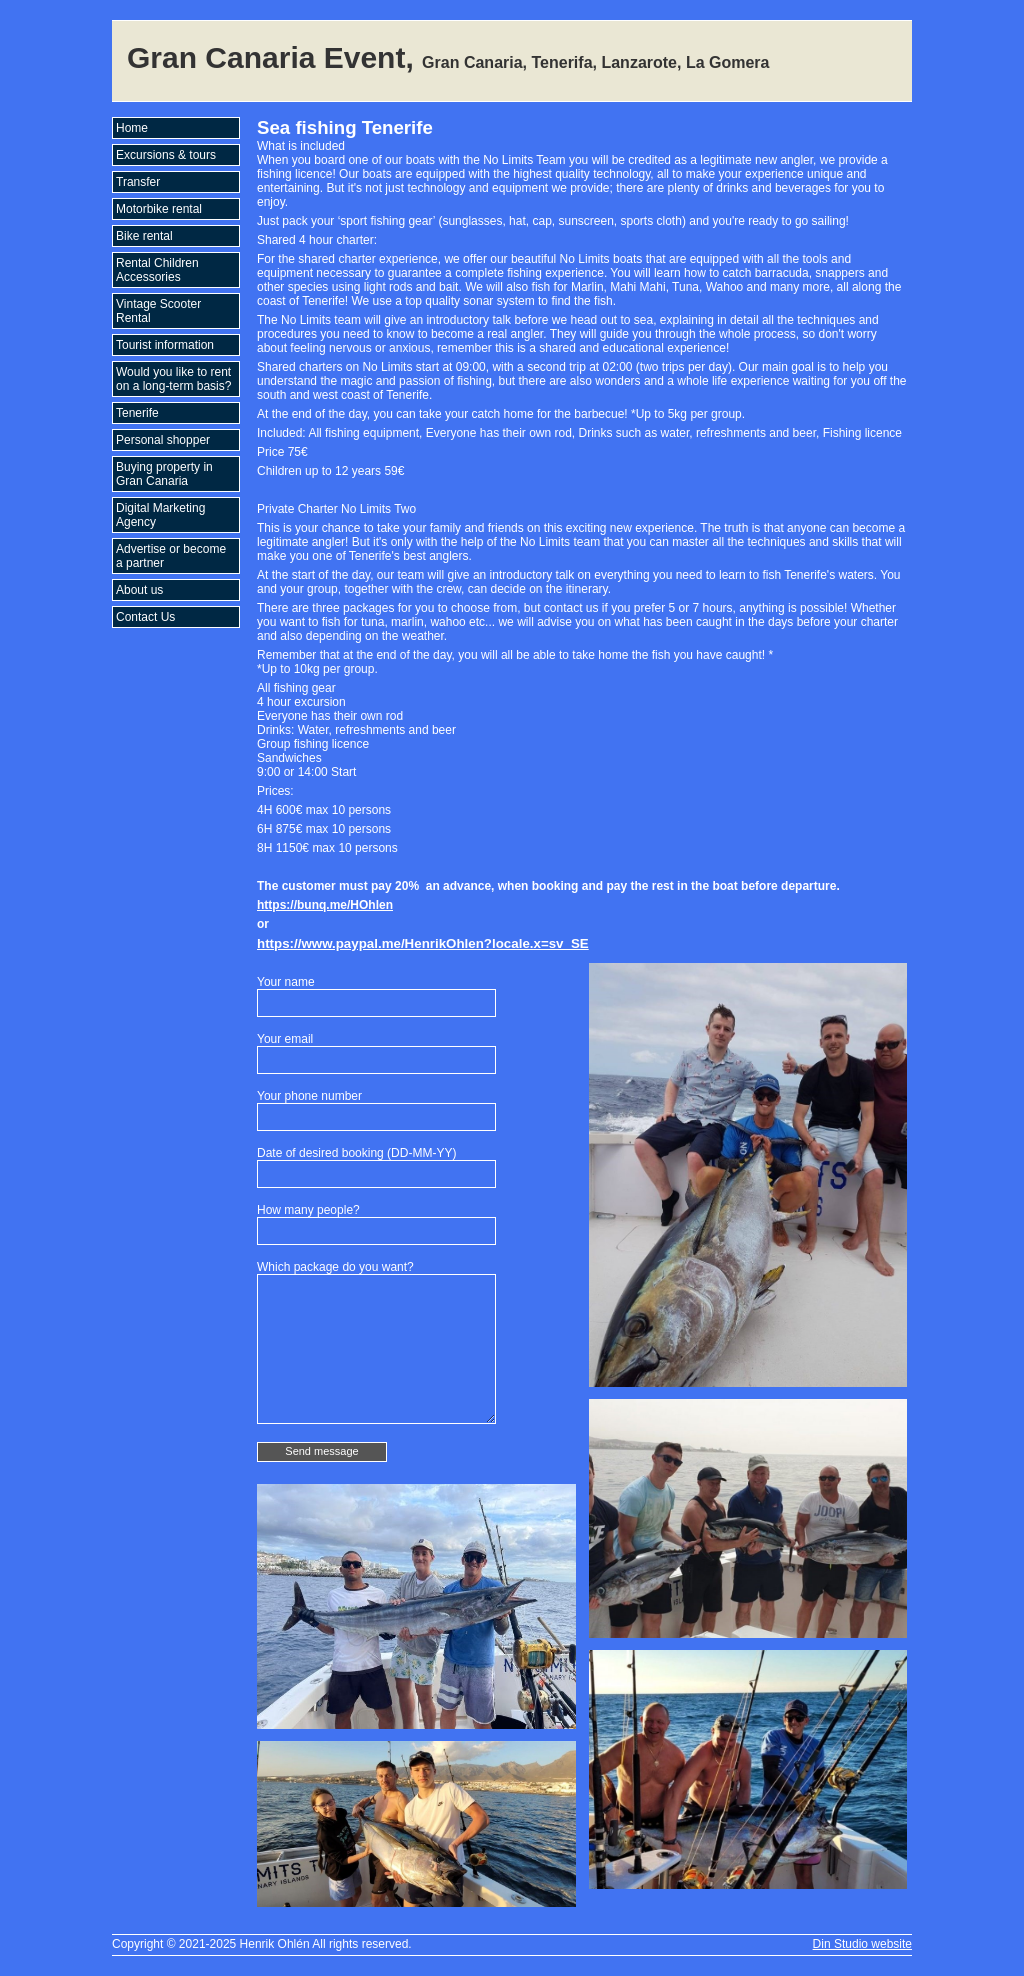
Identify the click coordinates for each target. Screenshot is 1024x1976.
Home (132, 128)
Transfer (138, 182)
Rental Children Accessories (157, 270)
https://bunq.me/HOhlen (325, 905)
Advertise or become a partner (171, 556)
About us (139, 590)
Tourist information (165, 345)
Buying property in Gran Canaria (164, 474)
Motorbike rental (159, 209)
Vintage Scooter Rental (158, 311)
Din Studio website (862, 1944)
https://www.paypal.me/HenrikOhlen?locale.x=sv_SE (423, 943)
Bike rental (144, 236)
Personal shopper (163, 440)
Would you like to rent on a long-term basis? (173, 379)
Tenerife (137, 413)
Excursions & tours (166, 155)
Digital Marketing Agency (160, 515)
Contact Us (145, 617)
